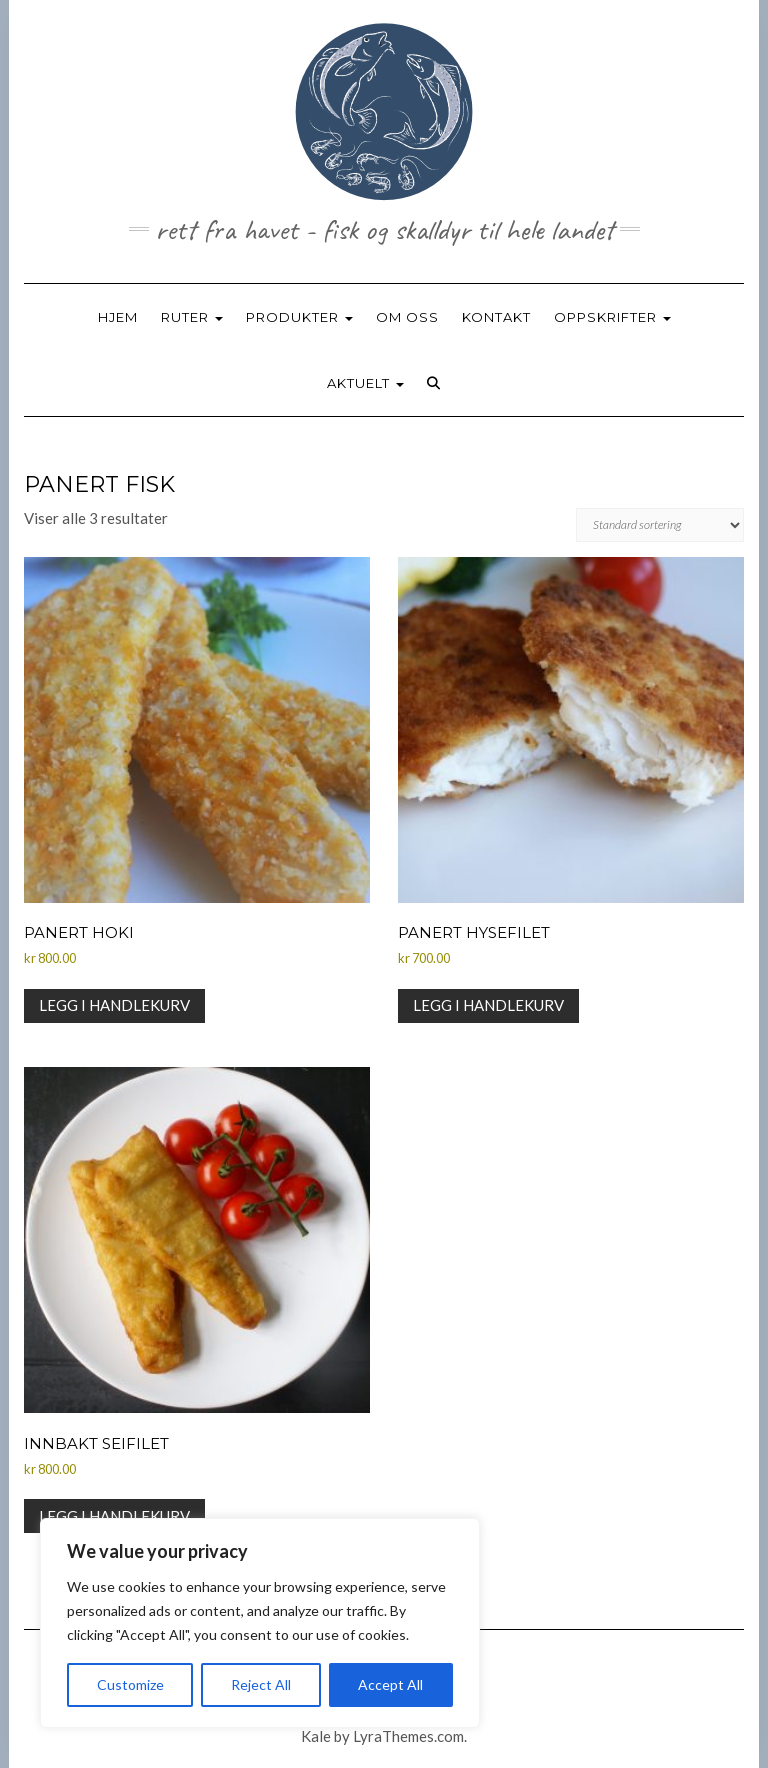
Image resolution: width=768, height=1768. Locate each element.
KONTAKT (496, 317)
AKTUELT (365, 383)
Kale (316, 1736)
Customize (130, 1684)
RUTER (192, 317)
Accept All (390, 1684)
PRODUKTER (299, 317)
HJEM (118, 317)
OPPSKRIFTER (612, 317)
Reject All (261, 1684)
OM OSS (407, 317)
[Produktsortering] (660, 525)
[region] (260, 1623)
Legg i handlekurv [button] (114, 1005)
